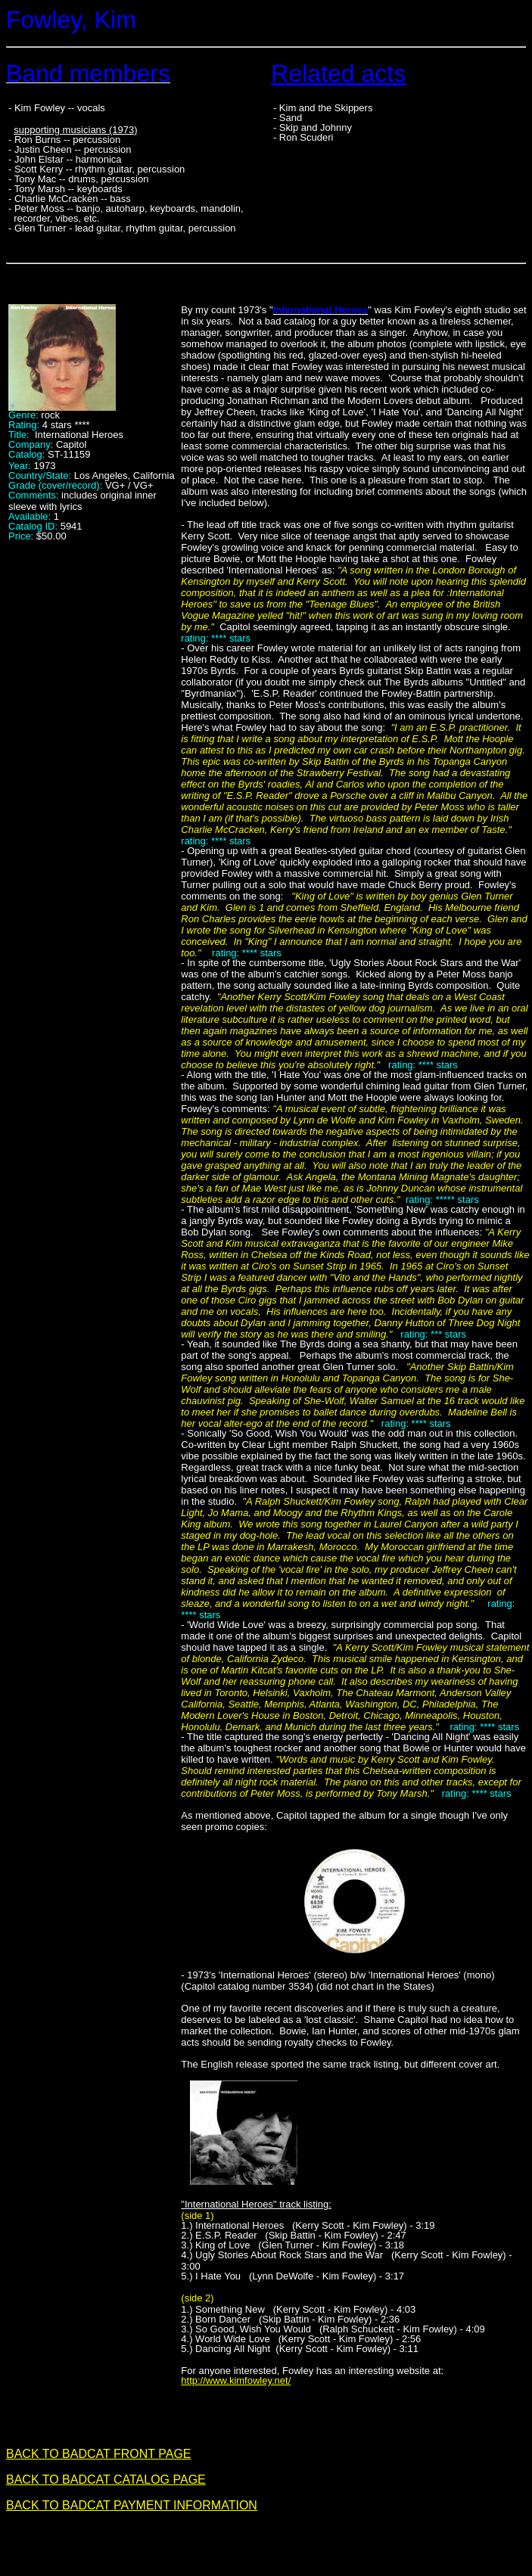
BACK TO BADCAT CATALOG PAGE (106, 2479)
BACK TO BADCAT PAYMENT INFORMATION (131, 2505)
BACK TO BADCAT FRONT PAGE (98, 2453)
